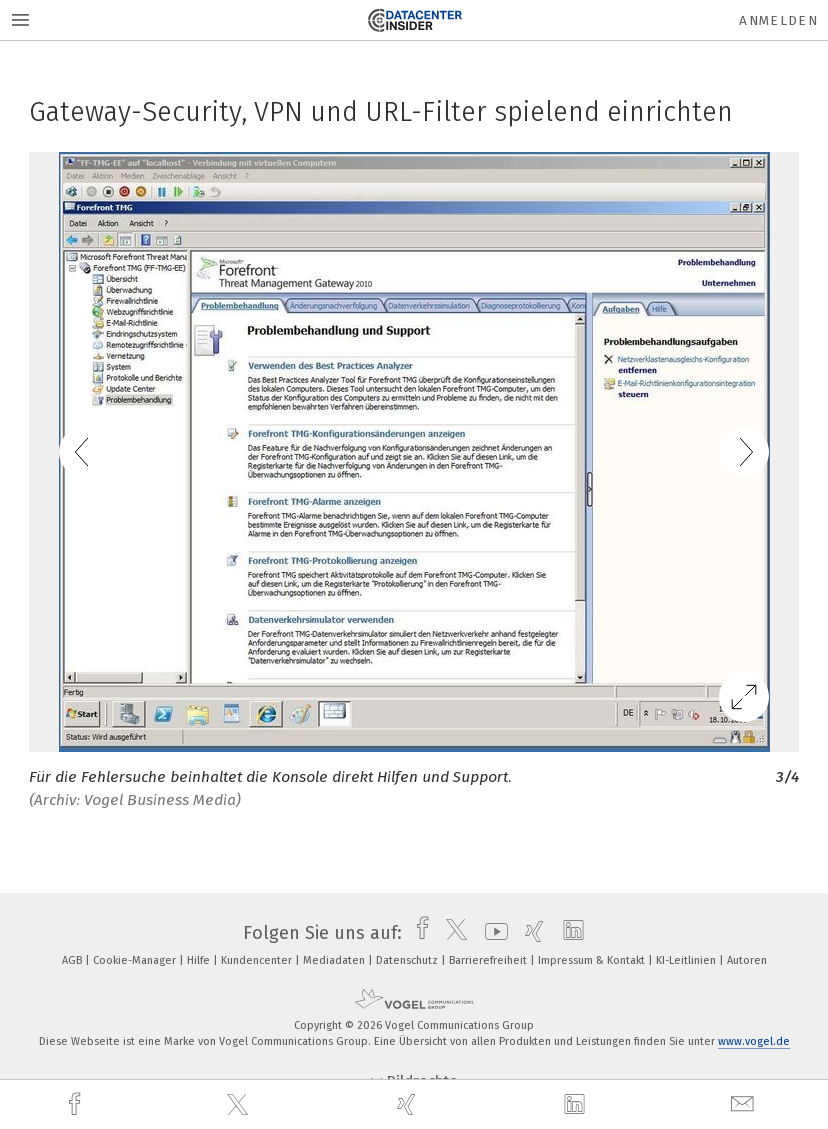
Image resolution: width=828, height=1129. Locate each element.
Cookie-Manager (136, 960)
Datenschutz (408, 960)
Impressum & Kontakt (593, 960)
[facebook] (77, 1104)
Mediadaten (335, 960)
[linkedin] (577, 1105)
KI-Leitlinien (687, 960)
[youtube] (491, 933)
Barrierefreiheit (489, 960)
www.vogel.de (754, 1041)
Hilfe (200, 960)
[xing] (409, 1104)
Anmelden (778, 20)
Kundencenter (258, 960)
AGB (73, 960)
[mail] (745, 1104)
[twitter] (240, 1105)
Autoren (747, 960)
